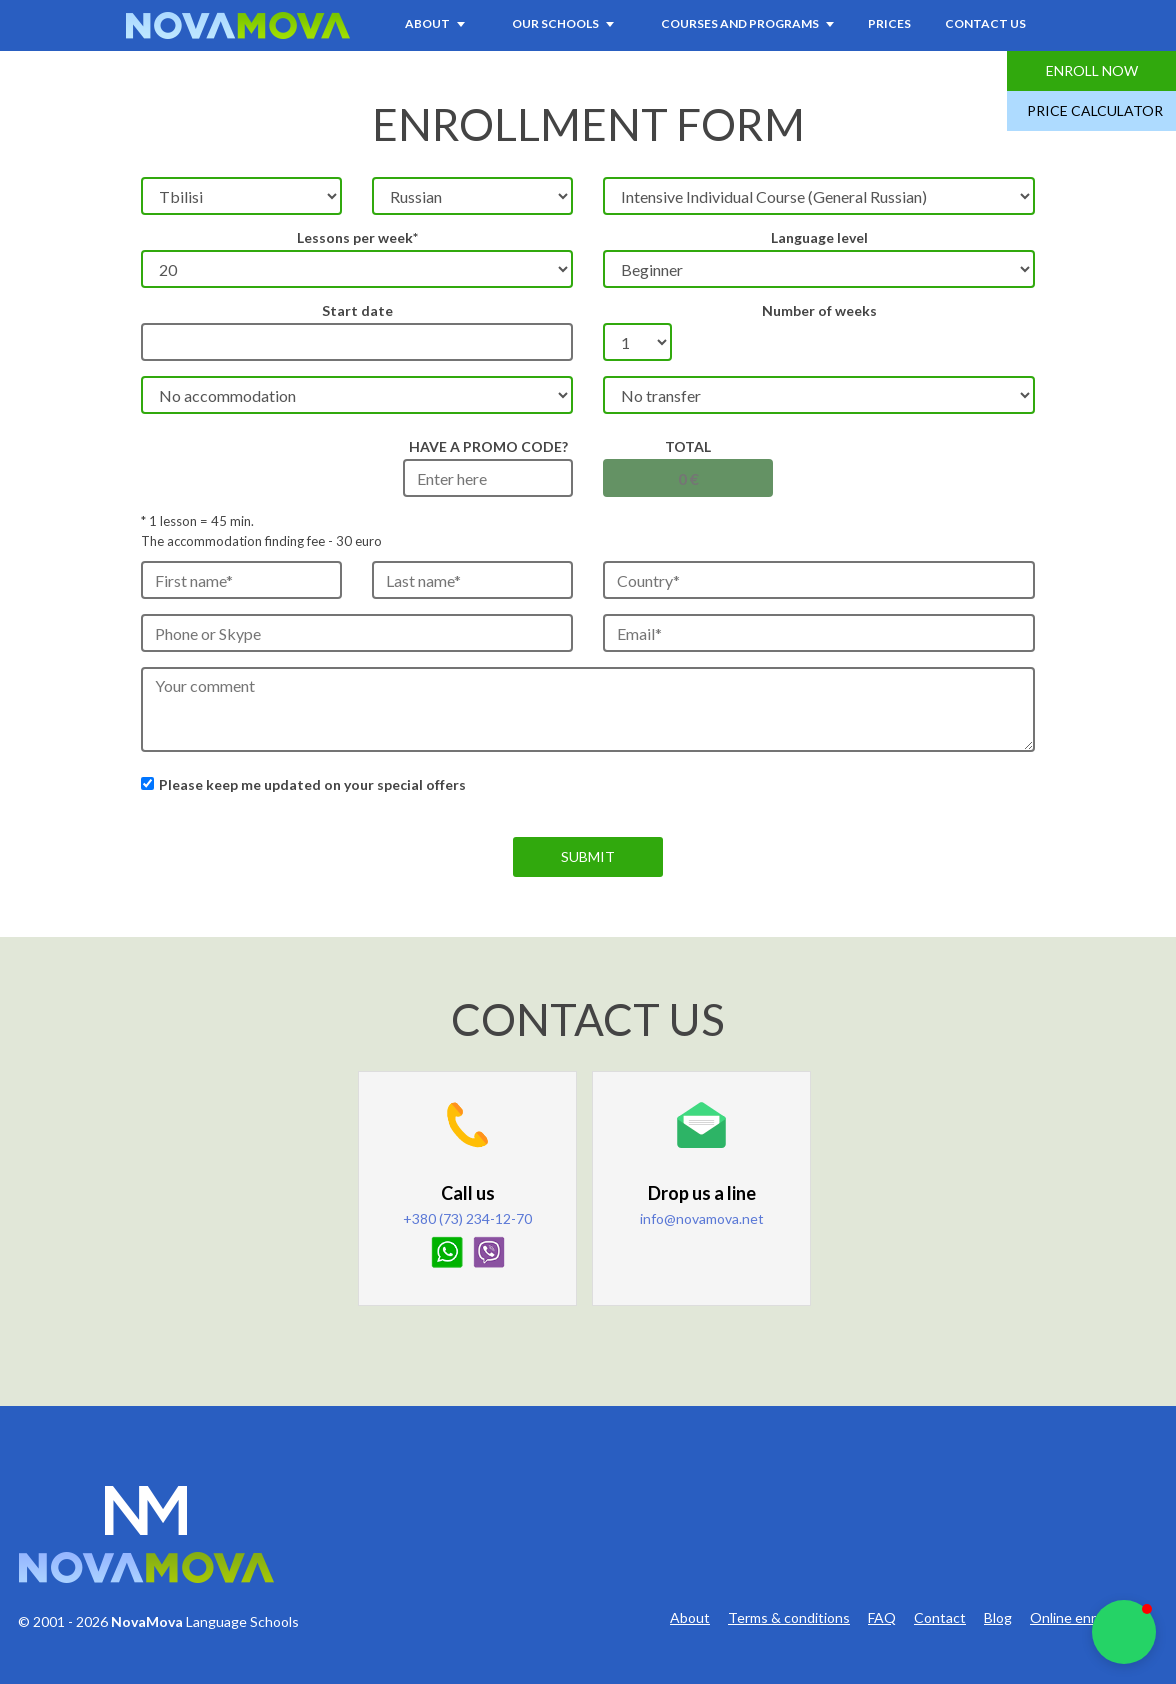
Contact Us (985, 23)
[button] (1124, 1632)
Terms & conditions (789, 1618)
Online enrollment (1086, 1618)
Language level (819, 237)
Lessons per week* (357, 237)
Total (688, 446)
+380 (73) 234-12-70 (467, 1218)
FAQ (882, 1618)
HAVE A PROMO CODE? (488, 446)
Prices (889, 23)
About (690, 1618)
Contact (940, 1618)
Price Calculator (1095, 110)
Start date (357, 310)
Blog (998, 1618)
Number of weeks (819, 310)
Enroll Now (1092, 70)
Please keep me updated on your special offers (312, 784)
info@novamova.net (702, 1218)
